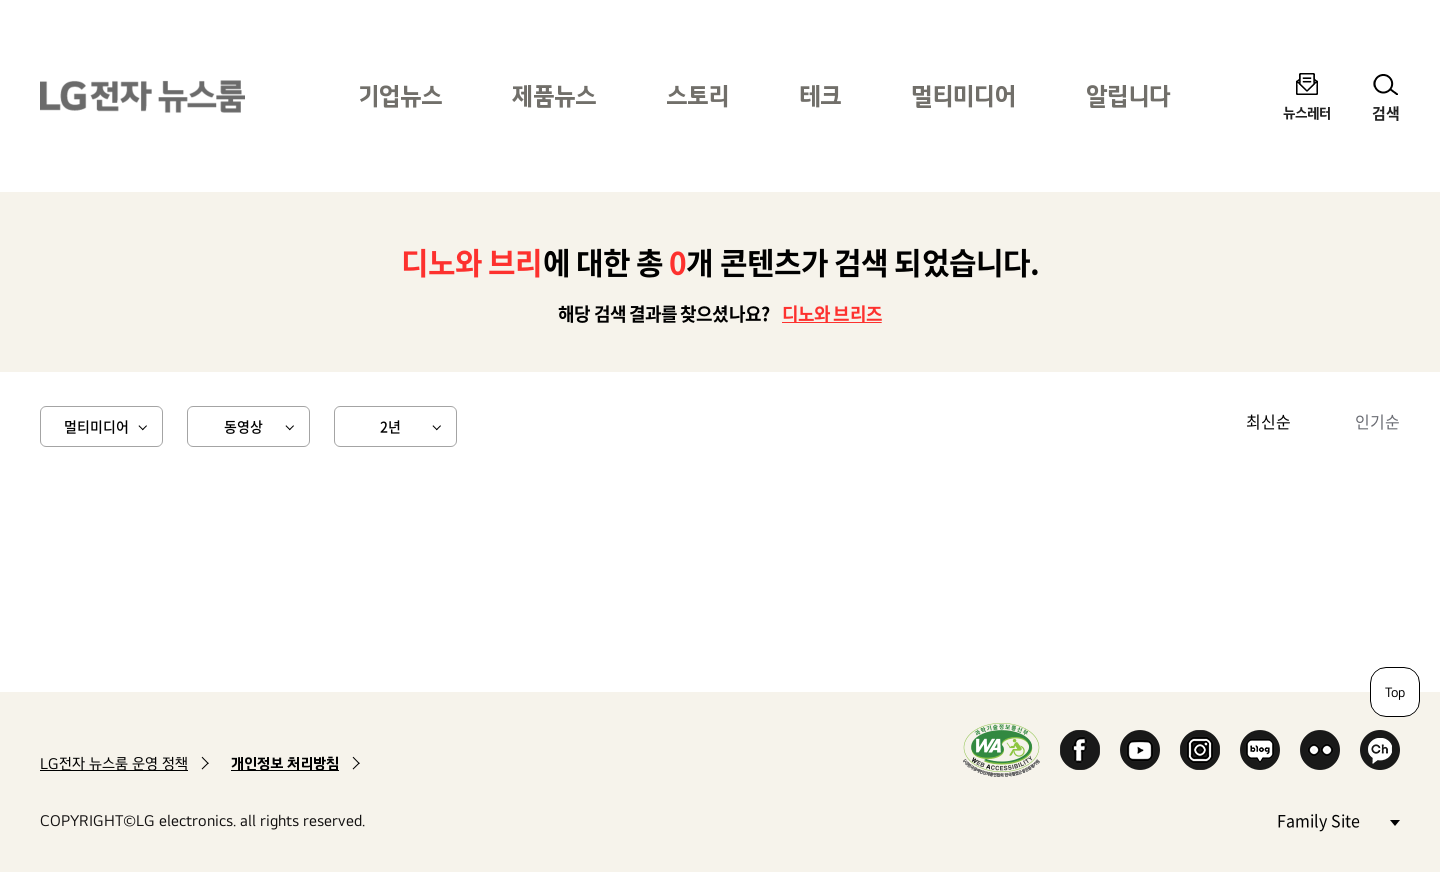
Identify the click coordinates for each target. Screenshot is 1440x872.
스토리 (697, 95)
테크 (820, 95)
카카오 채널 (1380, 750)
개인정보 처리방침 (285, 763)
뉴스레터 (1307, 112)
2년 (390, 426)
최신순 (1268, 421)
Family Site (1338, 819)
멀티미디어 (963, 95)
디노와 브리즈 (832, 313)
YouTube (1140, 750)
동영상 (243, 426)
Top (1395, 692)
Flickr (1320, 750)
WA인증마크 (1001, 749)
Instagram (1200, 750)
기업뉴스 (400, 95)
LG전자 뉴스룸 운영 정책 (114, 763)
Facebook (1080, 750)
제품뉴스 (554, 95)
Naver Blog (1260, 750)
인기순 (1377, 421)
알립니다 (1128, 95)
